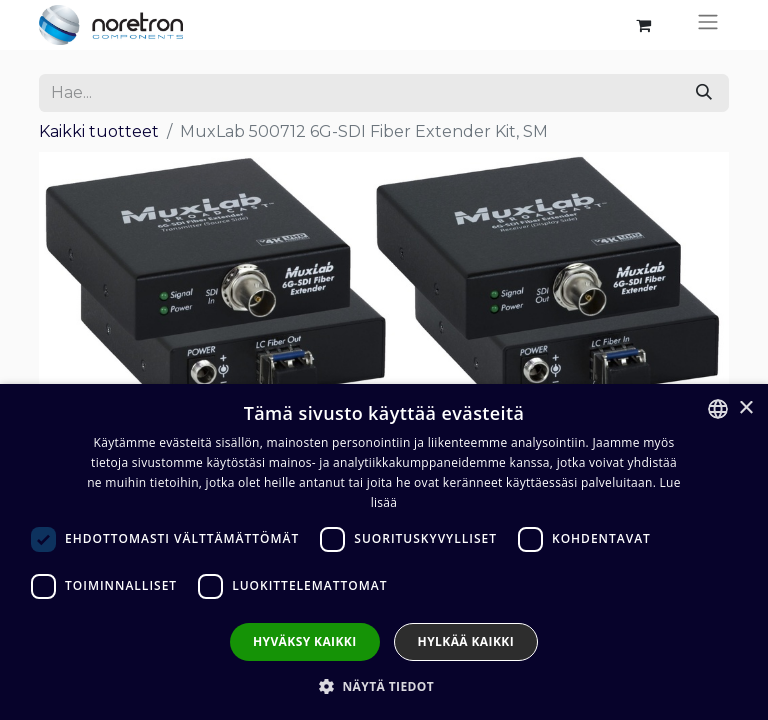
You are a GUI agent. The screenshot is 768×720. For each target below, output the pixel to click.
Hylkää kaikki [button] (466, 641)
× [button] (745, 408)
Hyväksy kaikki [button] (305, 641)
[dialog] (384, 552)
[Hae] (704, 93)
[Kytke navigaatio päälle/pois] (708, 25)
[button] (384, 686)
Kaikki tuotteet (99, 131)
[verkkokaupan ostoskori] (643, 25)
